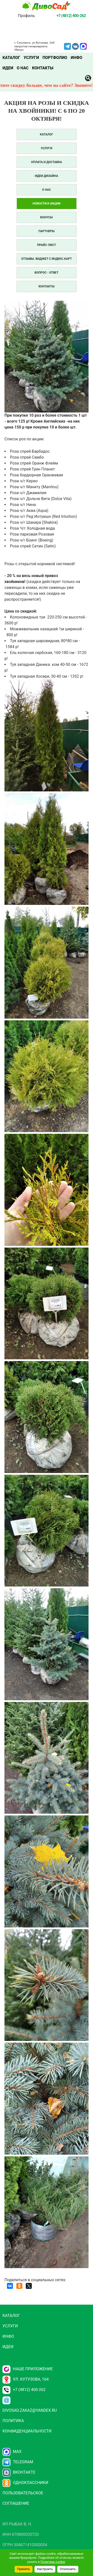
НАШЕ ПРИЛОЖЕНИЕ (27, 2369)
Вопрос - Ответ (46, 272)
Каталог (11, 57)
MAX (83, 46)
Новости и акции (46, 203)
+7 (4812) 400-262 (23, 2389)
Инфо (76, 57)
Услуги (31, 57)
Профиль (26, 15)
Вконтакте (18, 2472)
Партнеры (46, 231)
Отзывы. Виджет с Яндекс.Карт (46, 259)
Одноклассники (25, 2482)
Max (12, 2451)
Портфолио (54, 57)
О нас (23, 68)
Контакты (42, 68)
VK (75, 46)
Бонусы (46, 217)
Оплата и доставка (46, 162)
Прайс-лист (46, 245)
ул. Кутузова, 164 (25, 2379)
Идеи (7, 68)
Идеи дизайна (46, 176)
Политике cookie (52, 2562)
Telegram (67, 46)
